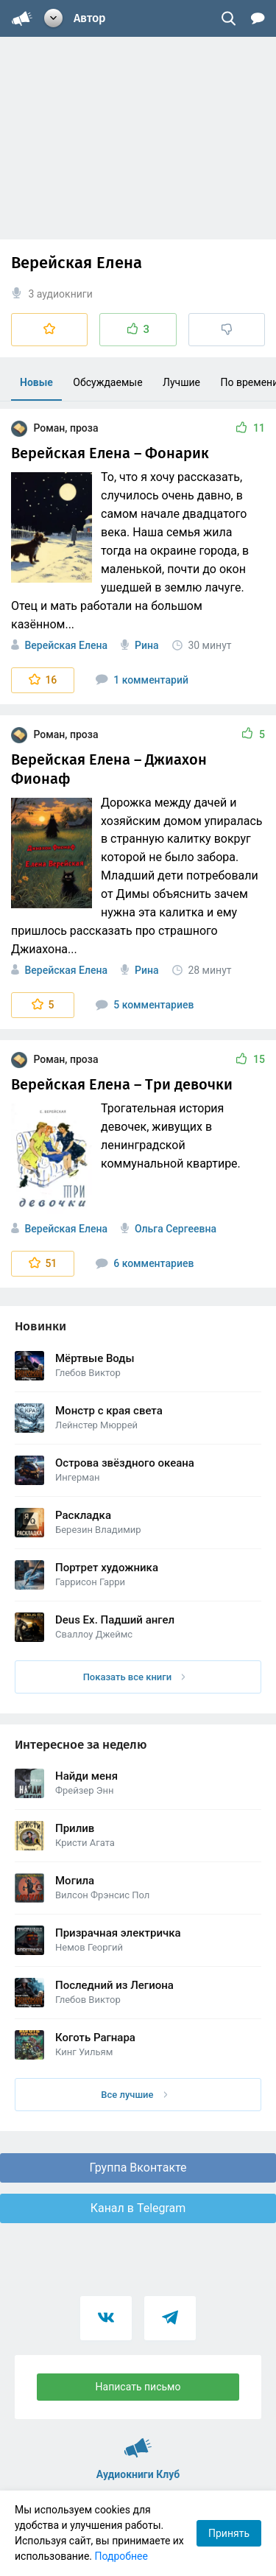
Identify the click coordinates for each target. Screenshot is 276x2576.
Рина (146, 645)
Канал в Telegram (138, 2208)
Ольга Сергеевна (175, 1229)
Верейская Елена (65, 645)
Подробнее (121, 2556)
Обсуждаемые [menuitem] (107, 382)
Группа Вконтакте (137, 2168)
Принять (229, 2533)
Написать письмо (138, 2387)
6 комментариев (145, 1263)
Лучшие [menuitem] (181, 382)
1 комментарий (142, 680)
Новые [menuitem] (36, 382)
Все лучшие (134, 2094)
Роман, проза (54, 428)
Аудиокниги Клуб (138, 2441)
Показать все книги (134, 1676)
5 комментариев (145, 1005)
